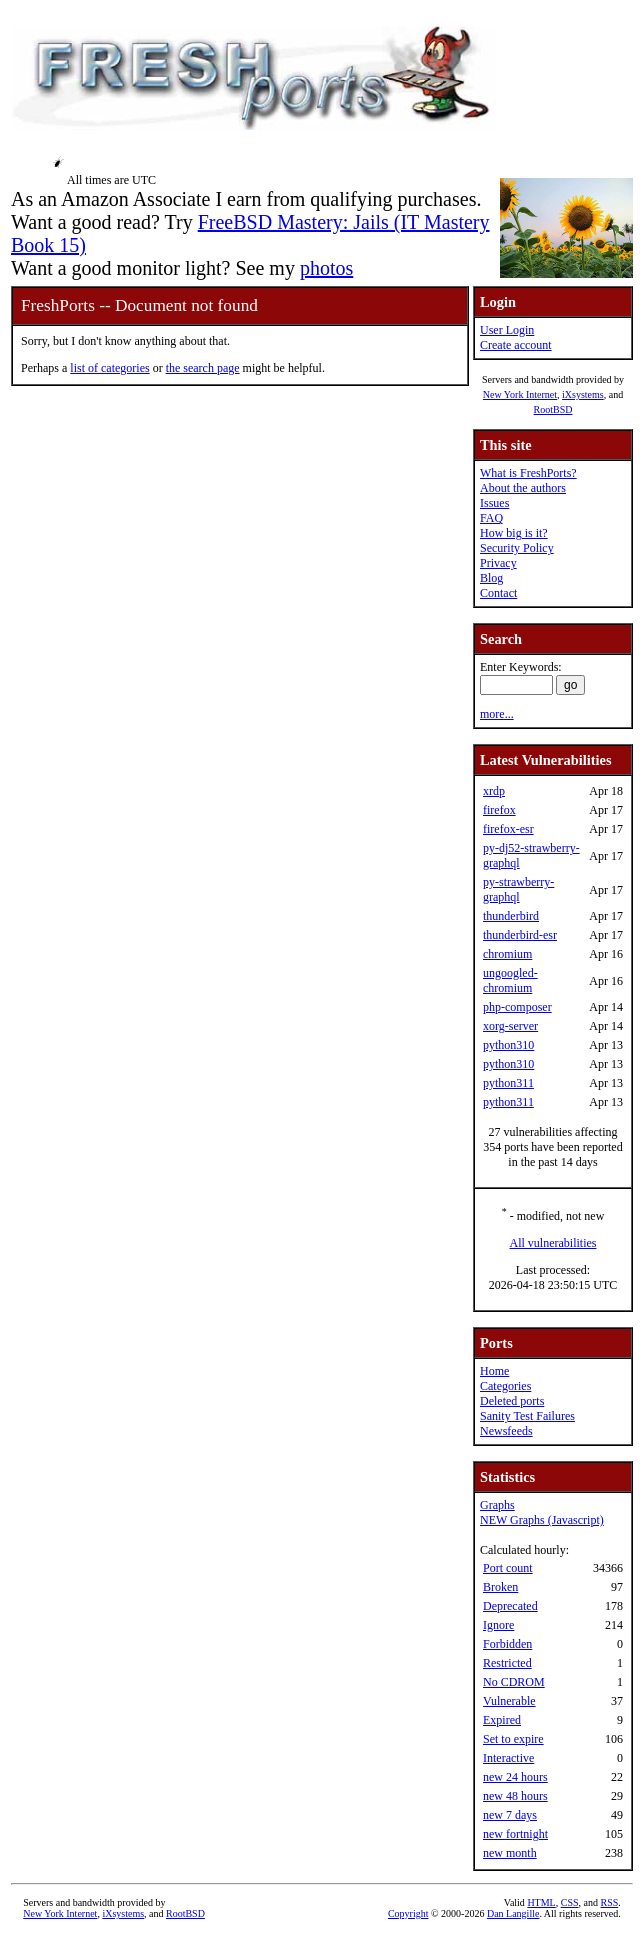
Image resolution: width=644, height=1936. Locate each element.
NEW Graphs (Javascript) (542, 1520)
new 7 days (510, 1815)
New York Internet (520, 394)
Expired (502, 1720)
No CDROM (514, 1682)
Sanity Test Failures (527, 1416)
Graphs (497, 1505)
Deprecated (510, 1606)
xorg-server (510, 1026)
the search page (203, 368)
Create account (516, 345)
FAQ (491, 518)
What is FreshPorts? (528, 473)
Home (494, 1371)
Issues (494, 503)
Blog (491, 578)
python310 (508, 1045)
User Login (507, 330)
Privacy (498, 563)
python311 (508, 1083)
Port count (508, 1568)
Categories (505, 1386)
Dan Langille (513, 1913)
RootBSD (553, 409)
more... (497, 714)
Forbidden (507, 1644)
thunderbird (511, 916)
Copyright (408, 1913)
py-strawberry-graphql (518, 889)
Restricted (507, 1663)
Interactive (508, 1758)
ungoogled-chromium (510, 980)
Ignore (498, 1625)
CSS (570, 1902)
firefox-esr (508, 829)
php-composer (517, 1007)
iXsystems (583, 394)
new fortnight (515, 1834)
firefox (499, 810)
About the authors (523, 488)
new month (510, 1853)
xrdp (494, 791)
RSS (609, 1902)
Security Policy (517, 548)
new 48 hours (515, 1796)
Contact (498, 593)
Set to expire (513, 1739)
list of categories (109, 368)
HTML (541, 1902)
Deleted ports (512, 1401)
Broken (500, 1587)
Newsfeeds (506, 1431)
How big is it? (514, 533)
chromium (507, 954)
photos (326, 268)
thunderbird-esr (520, 935)
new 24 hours (515, 1777)
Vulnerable (509, 1701)
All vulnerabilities (553, 1243)
